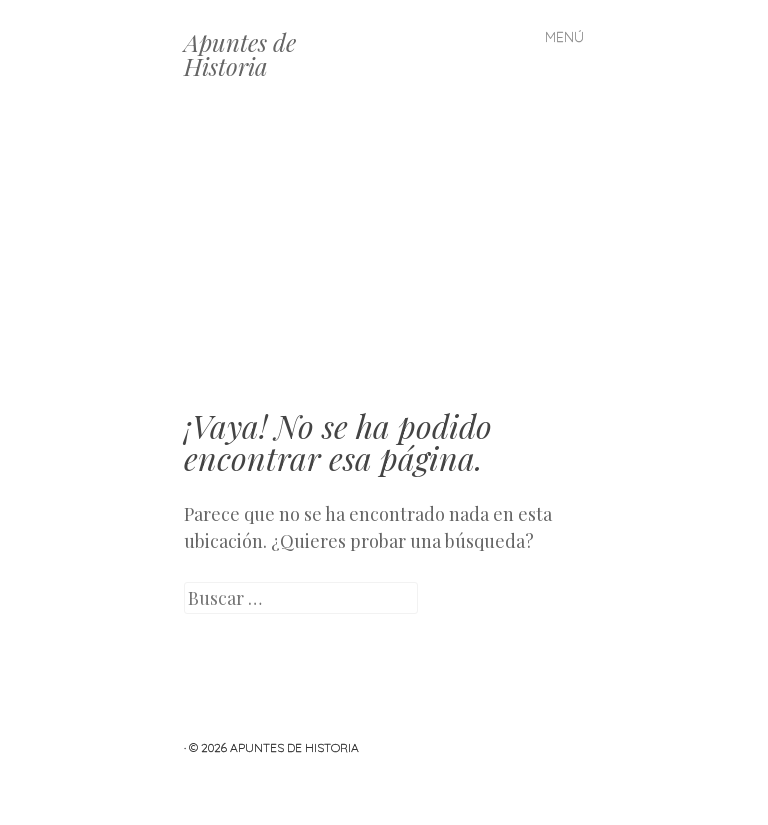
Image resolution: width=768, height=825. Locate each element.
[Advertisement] (384, 260)
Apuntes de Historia (240, 54)
